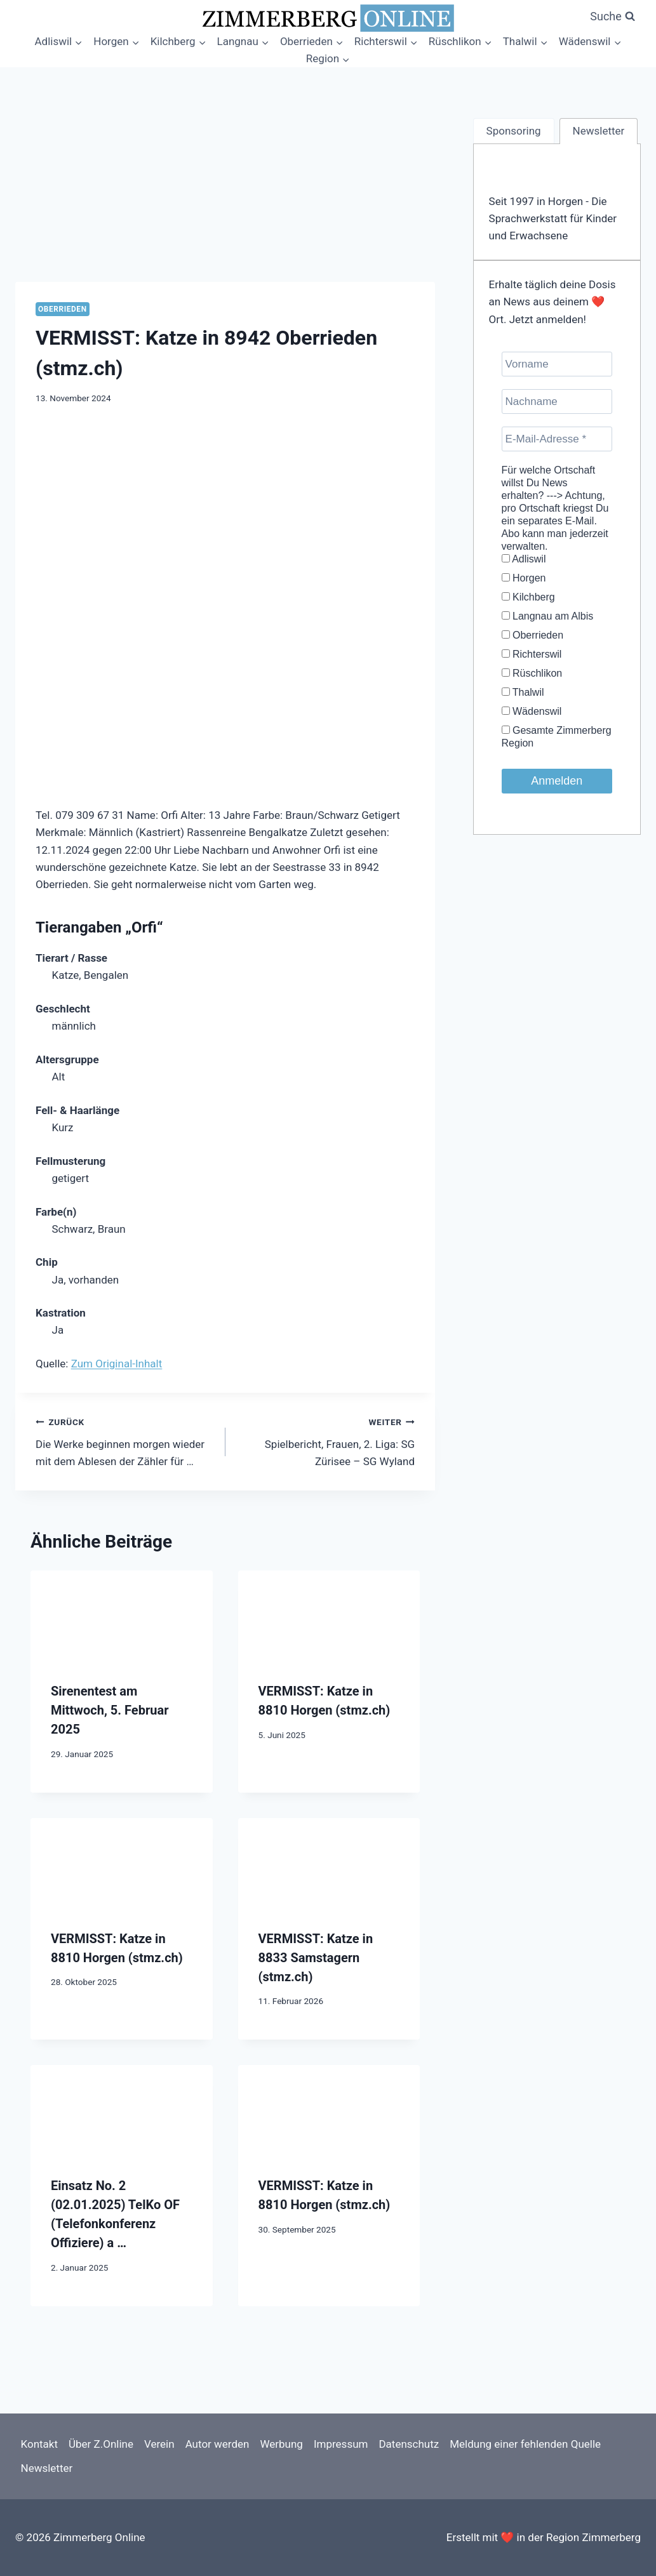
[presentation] (121, 1615)
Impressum (341, 2444)
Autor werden (217, 2444)
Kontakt (39, 2444)
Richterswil (532, 654)
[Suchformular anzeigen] (612, 17)
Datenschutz (408, 2444)
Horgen (524, 578)
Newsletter (47, 2468)
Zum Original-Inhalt (117, 1363)
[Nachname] (557, 401)
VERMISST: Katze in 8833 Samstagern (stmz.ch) (315, 1957)
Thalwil (523, 692)
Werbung (281, 2444)
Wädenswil (532, 711)
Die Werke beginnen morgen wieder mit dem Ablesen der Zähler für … (125, 1440)
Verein (159, 2444)
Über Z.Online (101, 2444)
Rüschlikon (532, 673)
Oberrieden (62, 309)
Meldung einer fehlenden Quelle (525, 2444)
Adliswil (524, 559)
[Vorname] (557, 364)
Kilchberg (528, 597)
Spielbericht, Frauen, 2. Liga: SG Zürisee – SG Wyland (325, 1440)
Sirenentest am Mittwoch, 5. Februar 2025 (109, 1710)
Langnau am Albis (548, 616)
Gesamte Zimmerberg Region (557, 736)
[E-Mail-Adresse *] (557, 439)
